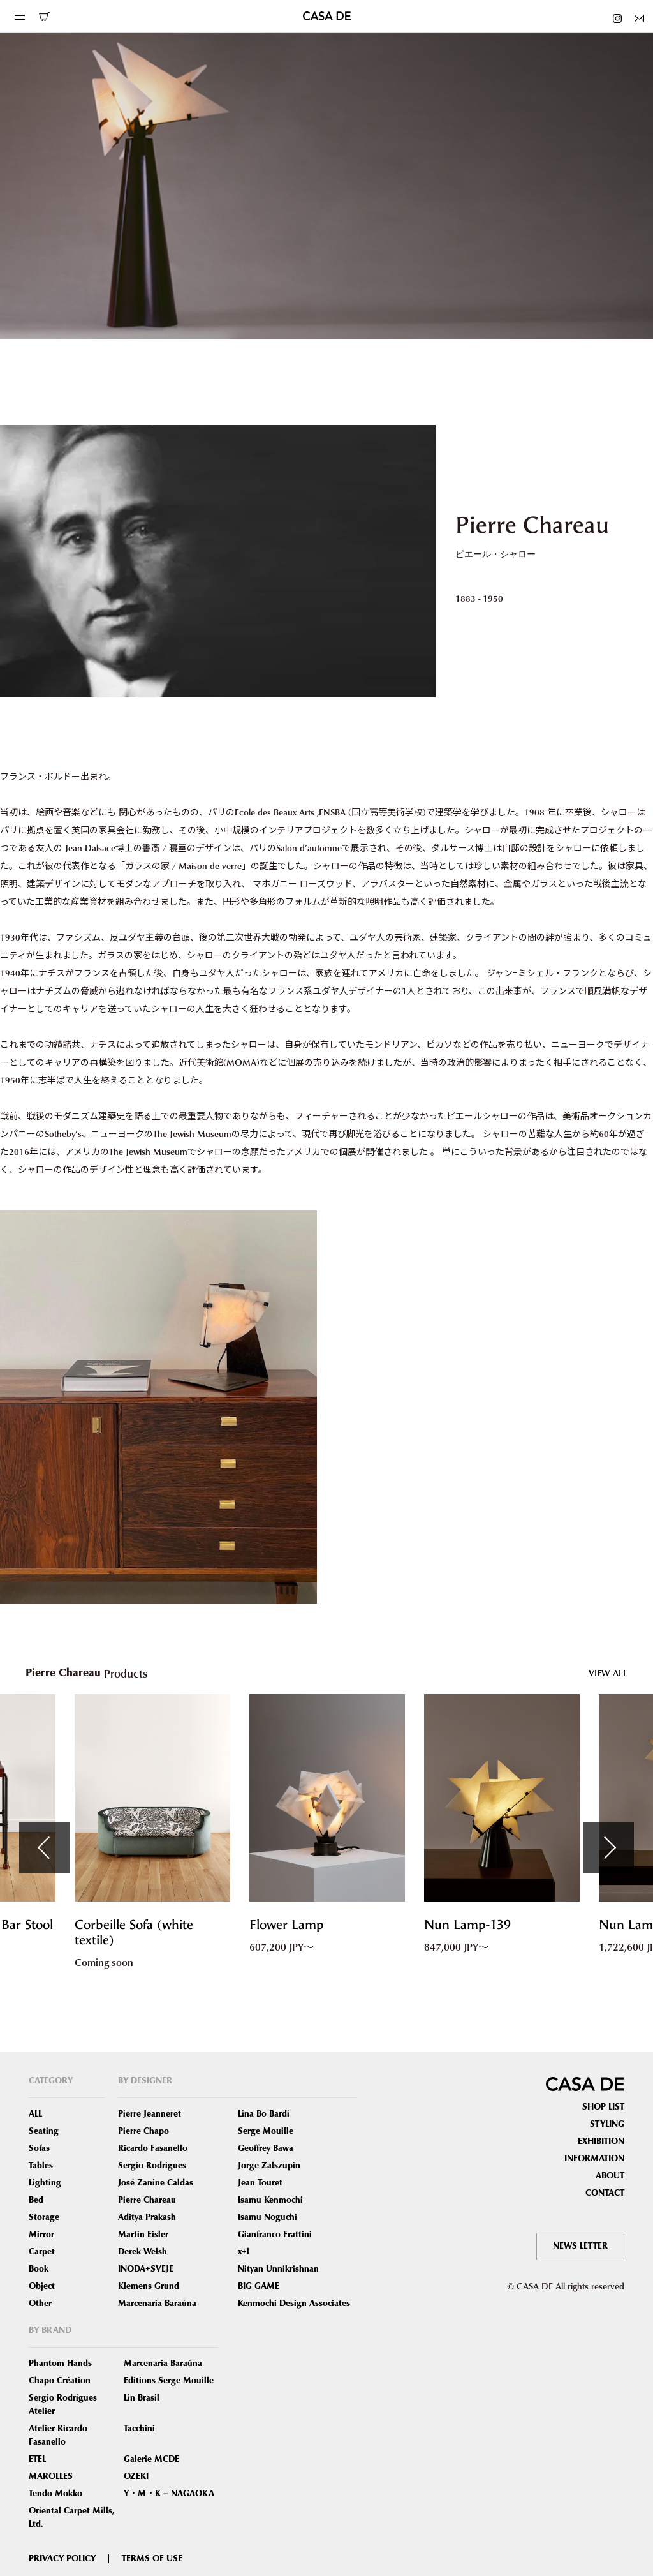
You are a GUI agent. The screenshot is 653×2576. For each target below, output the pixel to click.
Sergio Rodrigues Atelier (63, 2404)
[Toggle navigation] (19, 16)
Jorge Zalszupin (269, 2165)
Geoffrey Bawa (265, 2148)
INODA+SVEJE (145, 2269)
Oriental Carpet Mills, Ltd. (72, 2517)
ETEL (37, 2459)
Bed (36, 2200)
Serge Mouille (265, 2131)
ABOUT (610, 2176)
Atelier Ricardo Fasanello (58, 2435)
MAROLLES (51, 2476)
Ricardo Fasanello (152, 2148)
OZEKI (136, 2476)
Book (38, 2269)
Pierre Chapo (143, 2131)
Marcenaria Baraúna (157, 2303)
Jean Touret (260, 2183)
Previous (44, 1847)
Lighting (45, 2183)
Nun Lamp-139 (467, 1924)
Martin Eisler (143, 2234)
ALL (35, 2114)
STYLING (607, 2124)
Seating (44, 2131)
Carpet (42, 2252)
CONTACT (604, 2193)
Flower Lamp (286, 1924)
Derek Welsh (142, 2252)
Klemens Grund (148, 2286)
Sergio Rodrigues (152, 2165)
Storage (44, 2217)
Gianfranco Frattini (275, 2234)
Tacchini (139, 2428)
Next (608, 1847)
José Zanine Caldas (155, 2183)
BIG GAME (258, 2286)
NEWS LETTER (580, 2246)
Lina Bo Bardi (264, 2114)
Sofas (39, 2148)
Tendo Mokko (55, 2493)
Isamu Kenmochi (270, 2200)
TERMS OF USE (152, 2559)
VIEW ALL (608, 1673)
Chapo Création (60, 2380)
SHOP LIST (603, 2107)
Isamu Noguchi (267, 2217)
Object (42, 2286)
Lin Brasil (141, 2398)
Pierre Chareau (147, 2200)
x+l (243, 2252)
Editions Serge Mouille (169, 2380)
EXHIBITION (601, 2141)
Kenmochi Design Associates (294, 2303)
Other (40, 2303)
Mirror (41, 2234)
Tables (41, 2165)
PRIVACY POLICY (62, 2559)
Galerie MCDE (151, 2459)
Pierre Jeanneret (149, 2114)
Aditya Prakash (147, 2217)
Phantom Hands (60, 2363)
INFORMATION (594, 2158)
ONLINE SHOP (44, 16)
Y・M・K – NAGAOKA (169, 2493)
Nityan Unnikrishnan (278, 2269)
